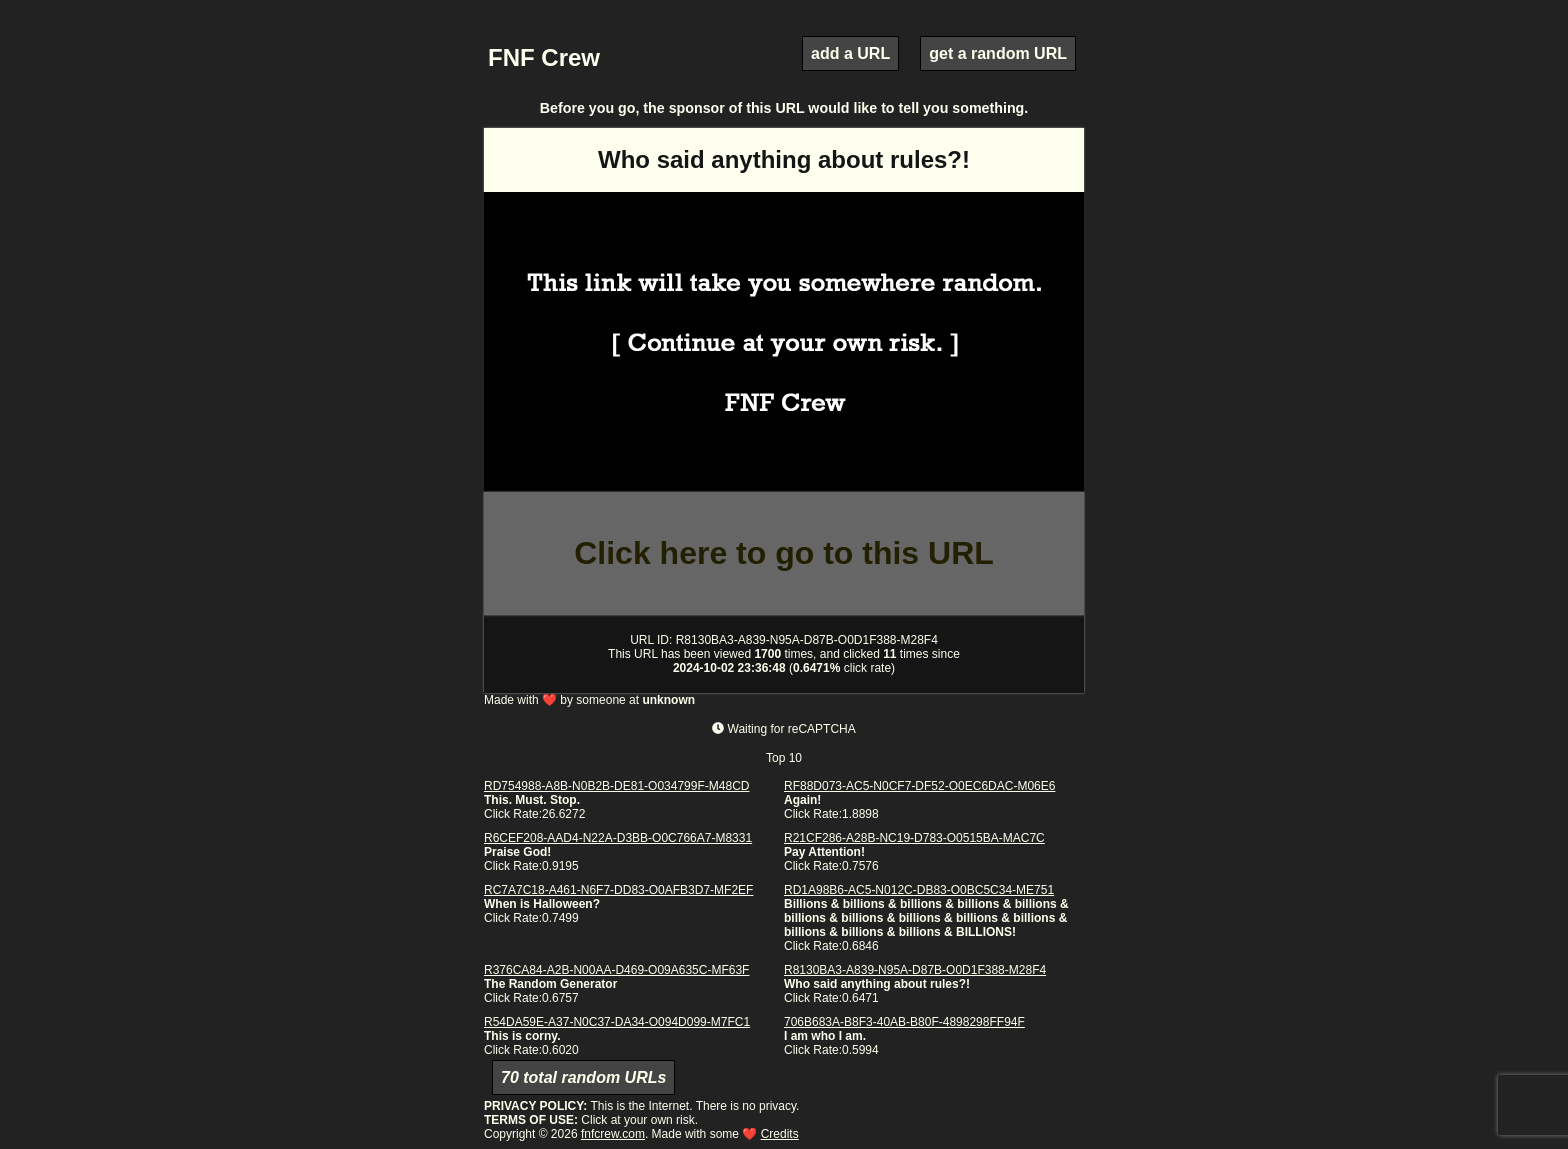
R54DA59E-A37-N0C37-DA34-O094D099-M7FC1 (617, 1022)
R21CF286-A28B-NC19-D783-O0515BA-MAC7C (914, 838)
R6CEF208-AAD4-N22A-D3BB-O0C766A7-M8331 (618, 838)
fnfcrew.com (613, 1134)
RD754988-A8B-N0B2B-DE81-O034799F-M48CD (616, 786)
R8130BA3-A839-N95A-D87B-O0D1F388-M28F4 (915, 970)
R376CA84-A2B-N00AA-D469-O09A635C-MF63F (616, 970)
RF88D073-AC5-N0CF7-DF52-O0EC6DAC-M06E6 (919, 786)
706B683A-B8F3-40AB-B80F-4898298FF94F (904, 1022)
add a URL (850, 53)
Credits (780, 1134)
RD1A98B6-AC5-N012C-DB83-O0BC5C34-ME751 (919, 890)
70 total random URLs (583, 1077)
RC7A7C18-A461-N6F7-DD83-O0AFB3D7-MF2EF (618, 890)
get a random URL (998, 53)
